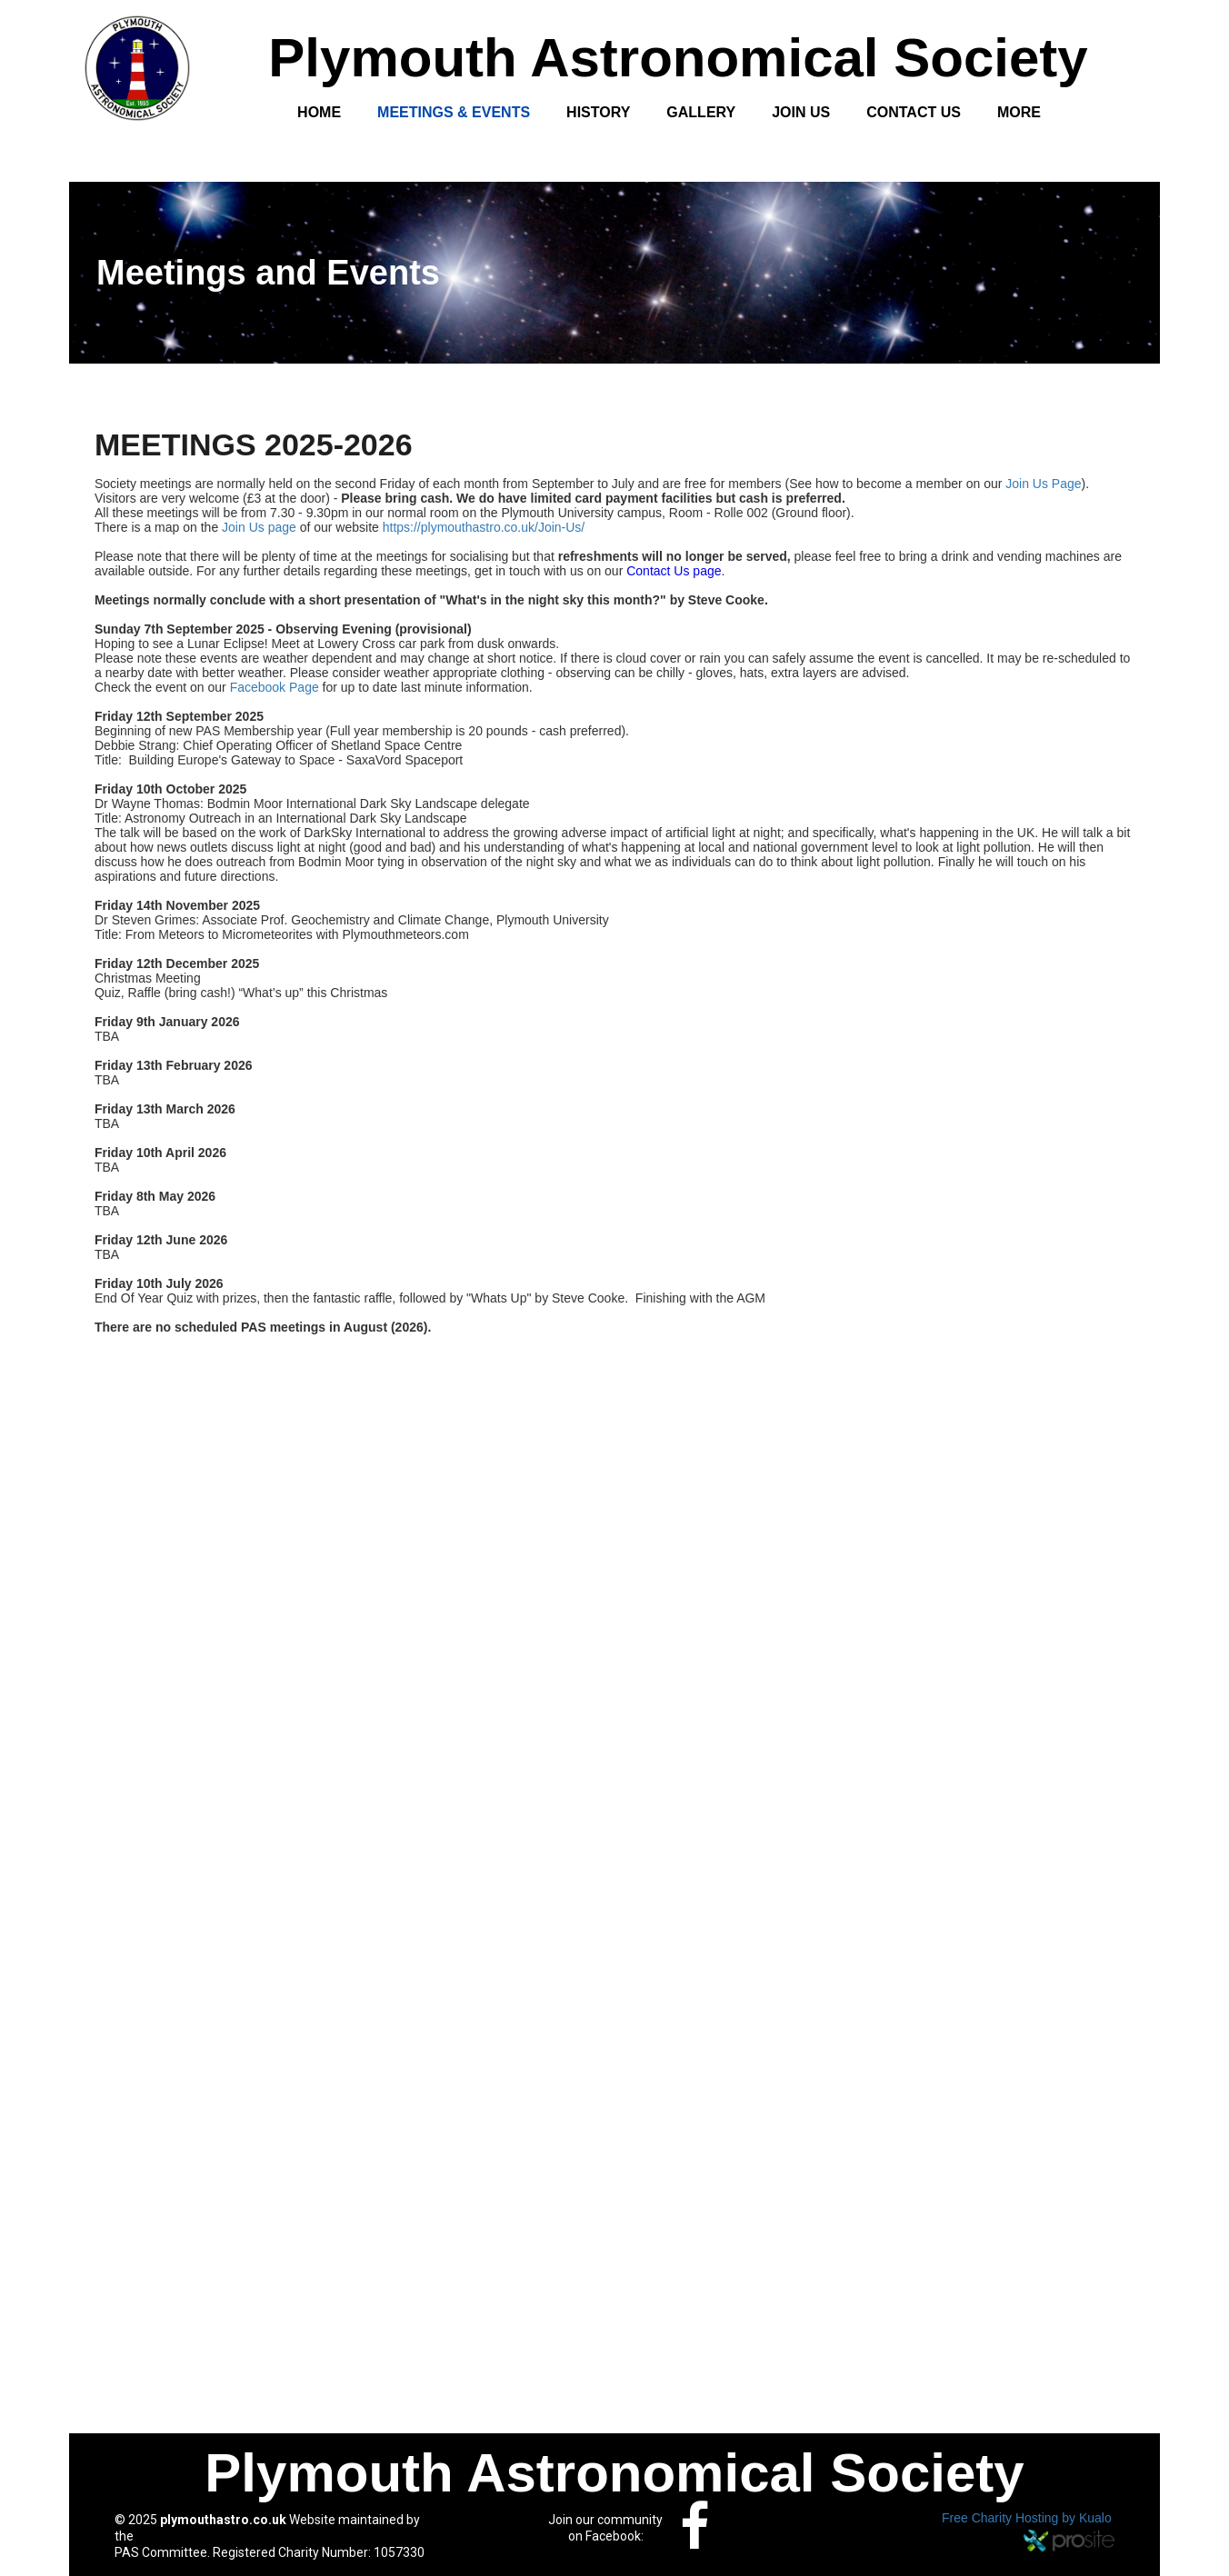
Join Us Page (1043, 483)
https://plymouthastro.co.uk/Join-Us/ (484, 527)
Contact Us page (673, 571)
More (1019, 112)
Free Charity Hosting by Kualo (1027, 2518)
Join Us (801, 112)
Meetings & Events (453, 112)
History (598, 112)
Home (319, 112)
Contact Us (913, 112)
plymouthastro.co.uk (223, 2519)
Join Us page (259, 527)
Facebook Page (274, 687)
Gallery (700, 112)
